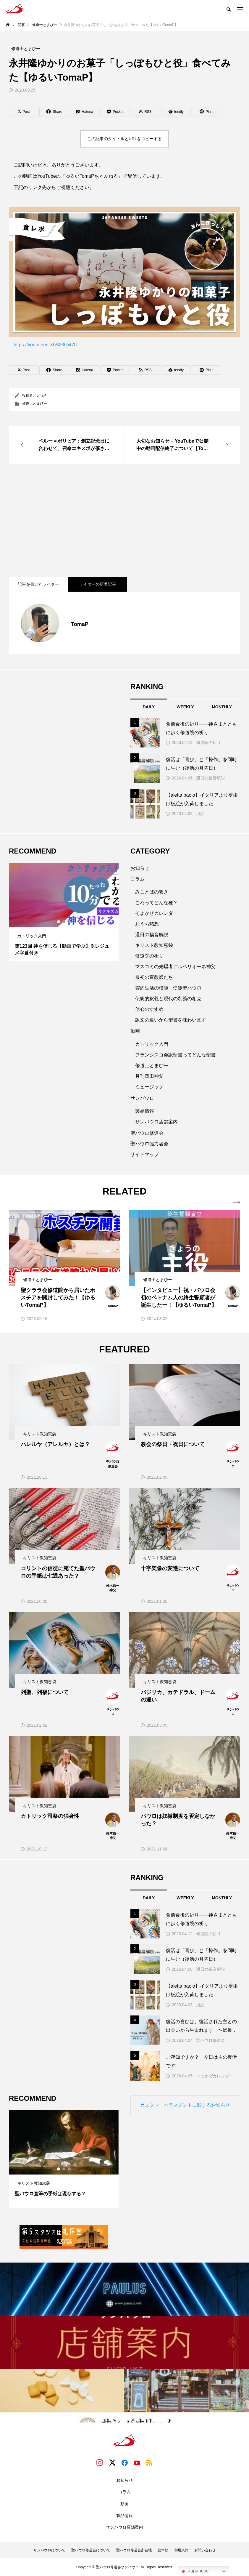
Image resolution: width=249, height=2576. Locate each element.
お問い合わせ (205, 2550)
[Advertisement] (124, 520)
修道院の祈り (208, 742)
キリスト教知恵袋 (154, 945)
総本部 (163, 2550)
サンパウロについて (49, 2550)
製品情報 (144, 1111)
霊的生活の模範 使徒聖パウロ (168, 987)
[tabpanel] (64, 912)
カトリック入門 (151, 1044)
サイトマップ (144, 1154)
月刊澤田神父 (149, 1076)
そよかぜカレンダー (156, 913)
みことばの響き (151, 891)
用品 (200, 813)
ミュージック (149, 1086)
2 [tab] (64, 921)
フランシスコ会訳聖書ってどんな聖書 (175, 1054)
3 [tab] (69, 921)
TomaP (40, 395)
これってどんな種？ (156, 902)
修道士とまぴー (34, 403)
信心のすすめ (149, 1009)
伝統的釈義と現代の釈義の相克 (168, 998)
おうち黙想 (147, 923)
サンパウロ (142, 1098)
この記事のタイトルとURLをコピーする (124, 138)
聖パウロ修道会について (90, 2550)
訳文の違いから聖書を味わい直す (170, 1019)
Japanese (194, 2571)
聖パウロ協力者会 (149, 1143)
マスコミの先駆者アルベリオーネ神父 (175, 966)
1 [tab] (59, 921)
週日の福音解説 (210, 778)
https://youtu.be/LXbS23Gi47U (124, 277)
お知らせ (139, 868)
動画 (135, 1031)
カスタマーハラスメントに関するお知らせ (185, 2105)
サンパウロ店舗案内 (156, 1121)
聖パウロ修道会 (147, 1133)
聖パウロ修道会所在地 (134, 2550)
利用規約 (181, 2550)
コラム (137, 878)
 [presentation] (236, 1203)
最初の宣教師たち (154, 977)
